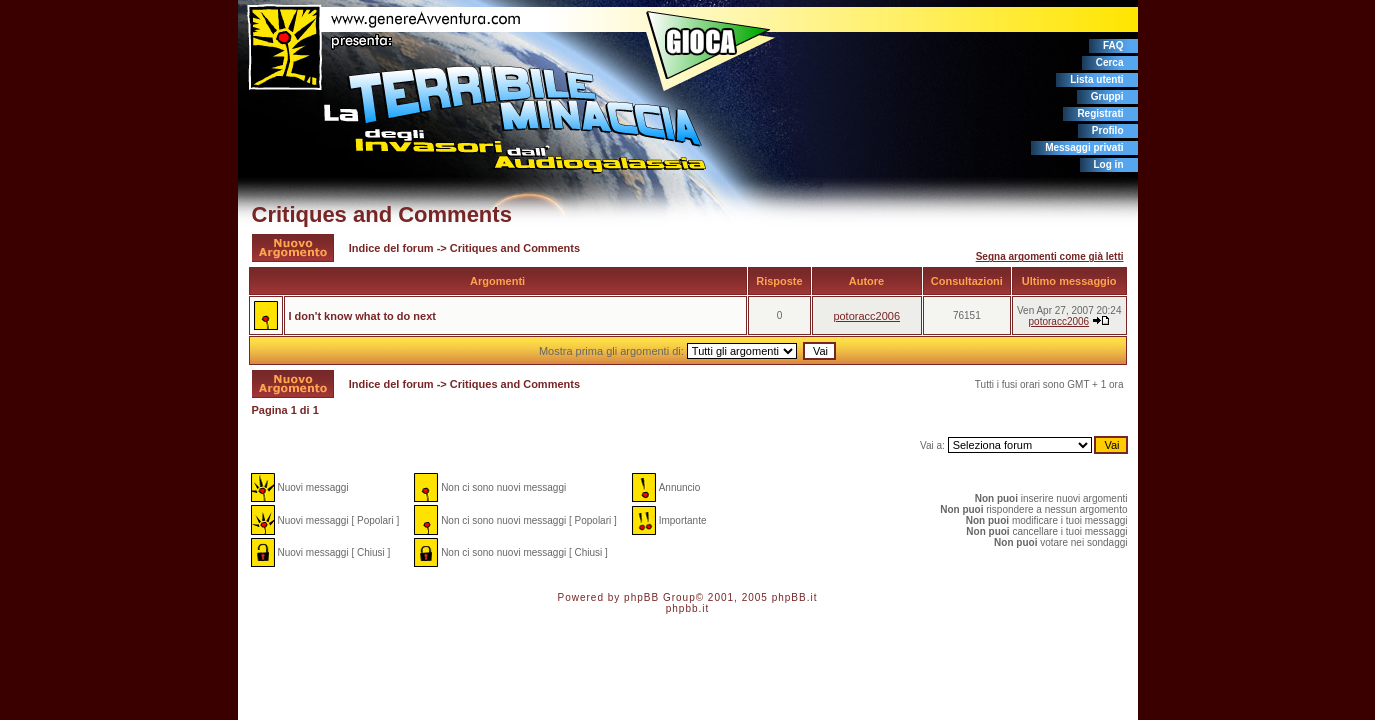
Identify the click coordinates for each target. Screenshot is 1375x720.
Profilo (1108, 130)
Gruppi (1107, 96)
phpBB (641, 597)
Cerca (1110, 62)
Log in (1109, 164)
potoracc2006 (866, 316)
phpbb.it (688, 608)
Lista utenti (1096, 79)
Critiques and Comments (382, 214)
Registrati (1100, 113)
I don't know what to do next (362, 316)
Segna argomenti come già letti (1050, 256)
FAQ (1113, 45)
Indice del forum (391, 248)
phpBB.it (795, 597)
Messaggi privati (1084, 147)
